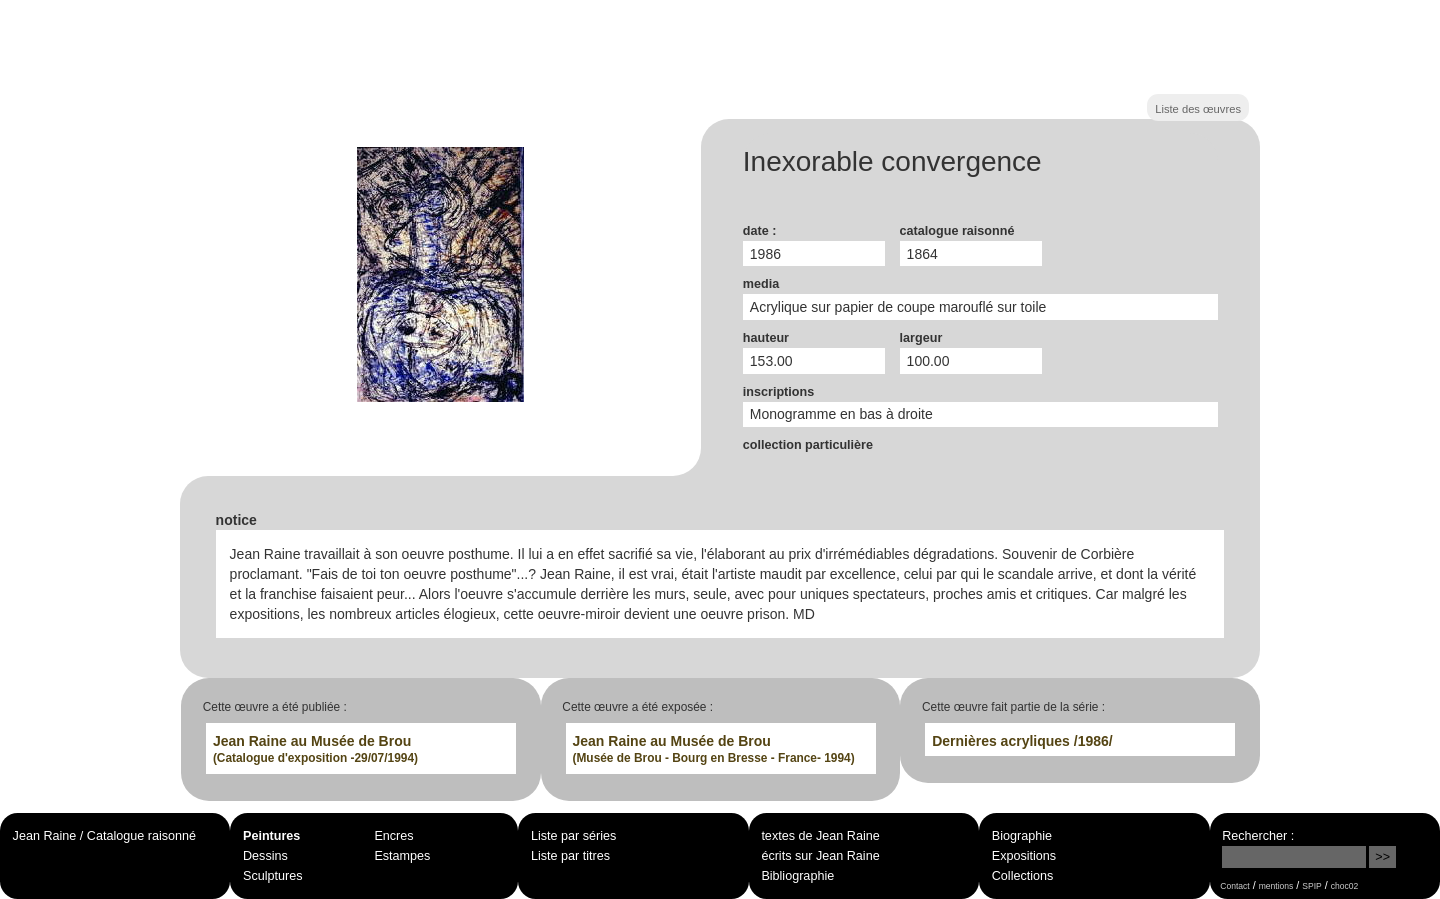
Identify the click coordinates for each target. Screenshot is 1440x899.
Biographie (1022, 836)
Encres (393, 836)
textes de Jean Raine (820, 836)
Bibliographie (797, 876)
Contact (1234, 886)
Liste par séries (573, 836)
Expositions (1024, 856)
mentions (1276, 886)
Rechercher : (1258, 836)
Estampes (402, 856)
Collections (1023, 876)
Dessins (265, 856)
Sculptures (273, 876)
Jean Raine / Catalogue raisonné (104, 836)
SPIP (1311, 886)
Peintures (271, 836)
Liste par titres (570, 856)
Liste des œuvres (1198, 109)
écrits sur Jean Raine (820, 856)
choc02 (1345, 886)
